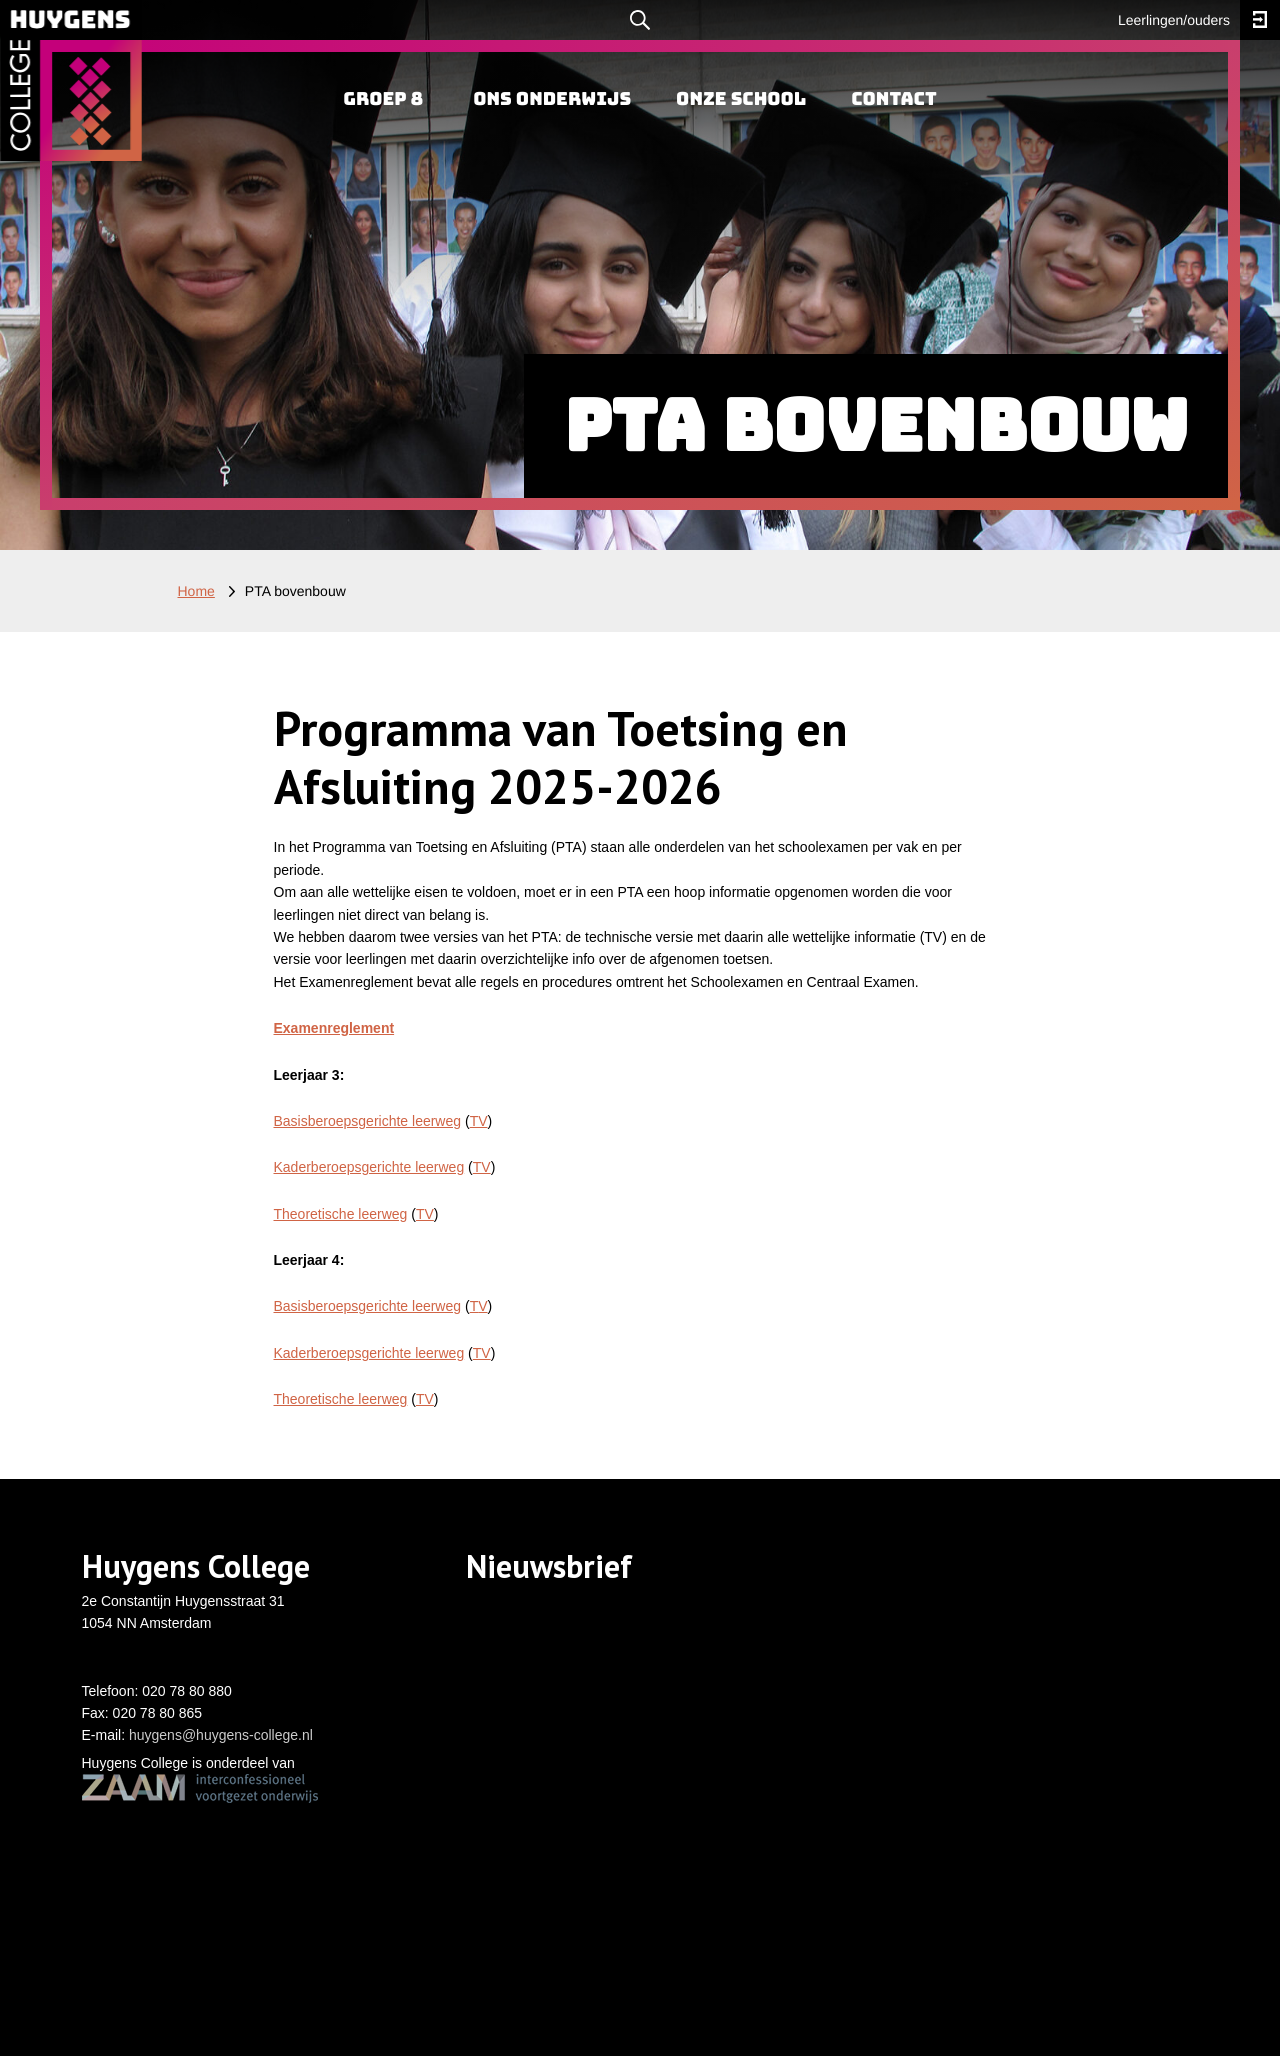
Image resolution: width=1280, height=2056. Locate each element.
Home (196, 591)
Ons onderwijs (552, 99)
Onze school (741, 99)
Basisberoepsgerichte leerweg (368, 1121)
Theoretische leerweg (341, 1214)
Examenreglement (334, 1028)
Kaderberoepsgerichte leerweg (369, 1167)
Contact (893, 99)
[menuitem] (383, 100)
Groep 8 (383, 99)
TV (479, 1121)
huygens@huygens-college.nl (221, 1735)
